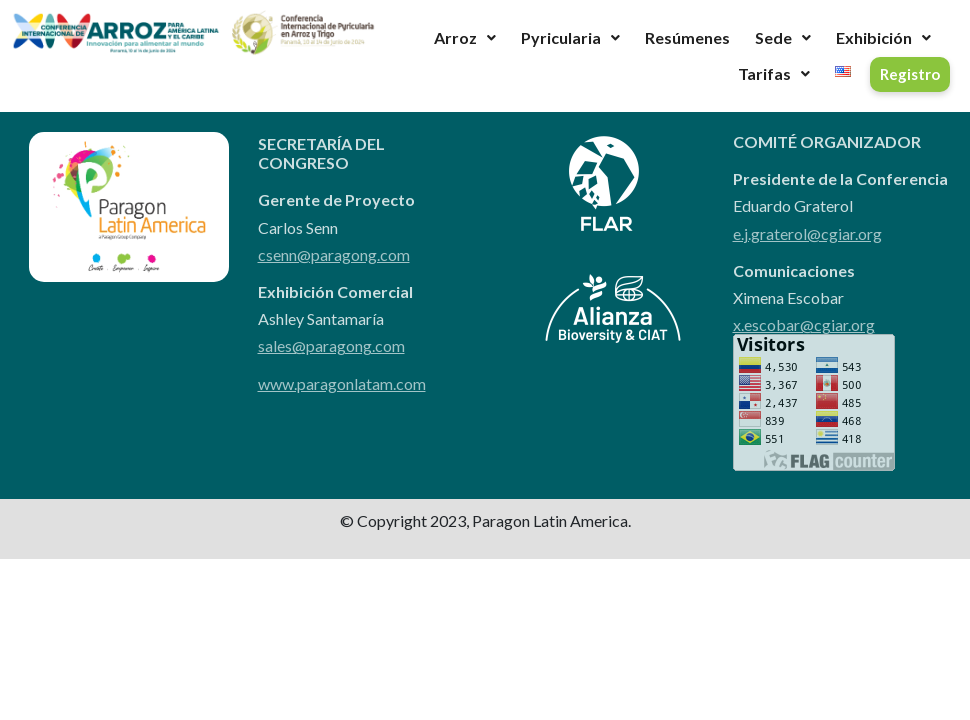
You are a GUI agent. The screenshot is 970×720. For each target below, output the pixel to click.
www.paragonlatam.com (342, 383)
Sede (783, 37)
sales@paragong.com (331, 345)
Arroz (465, 37)
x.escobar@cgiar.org (804, 324)
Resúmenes (687, 37)
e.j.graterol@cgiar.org (807, 233)
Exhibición (883, 37)
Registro (910, 74)
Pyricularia (570, 37)
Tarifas (774, 73)
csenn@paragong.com (334, 254)
